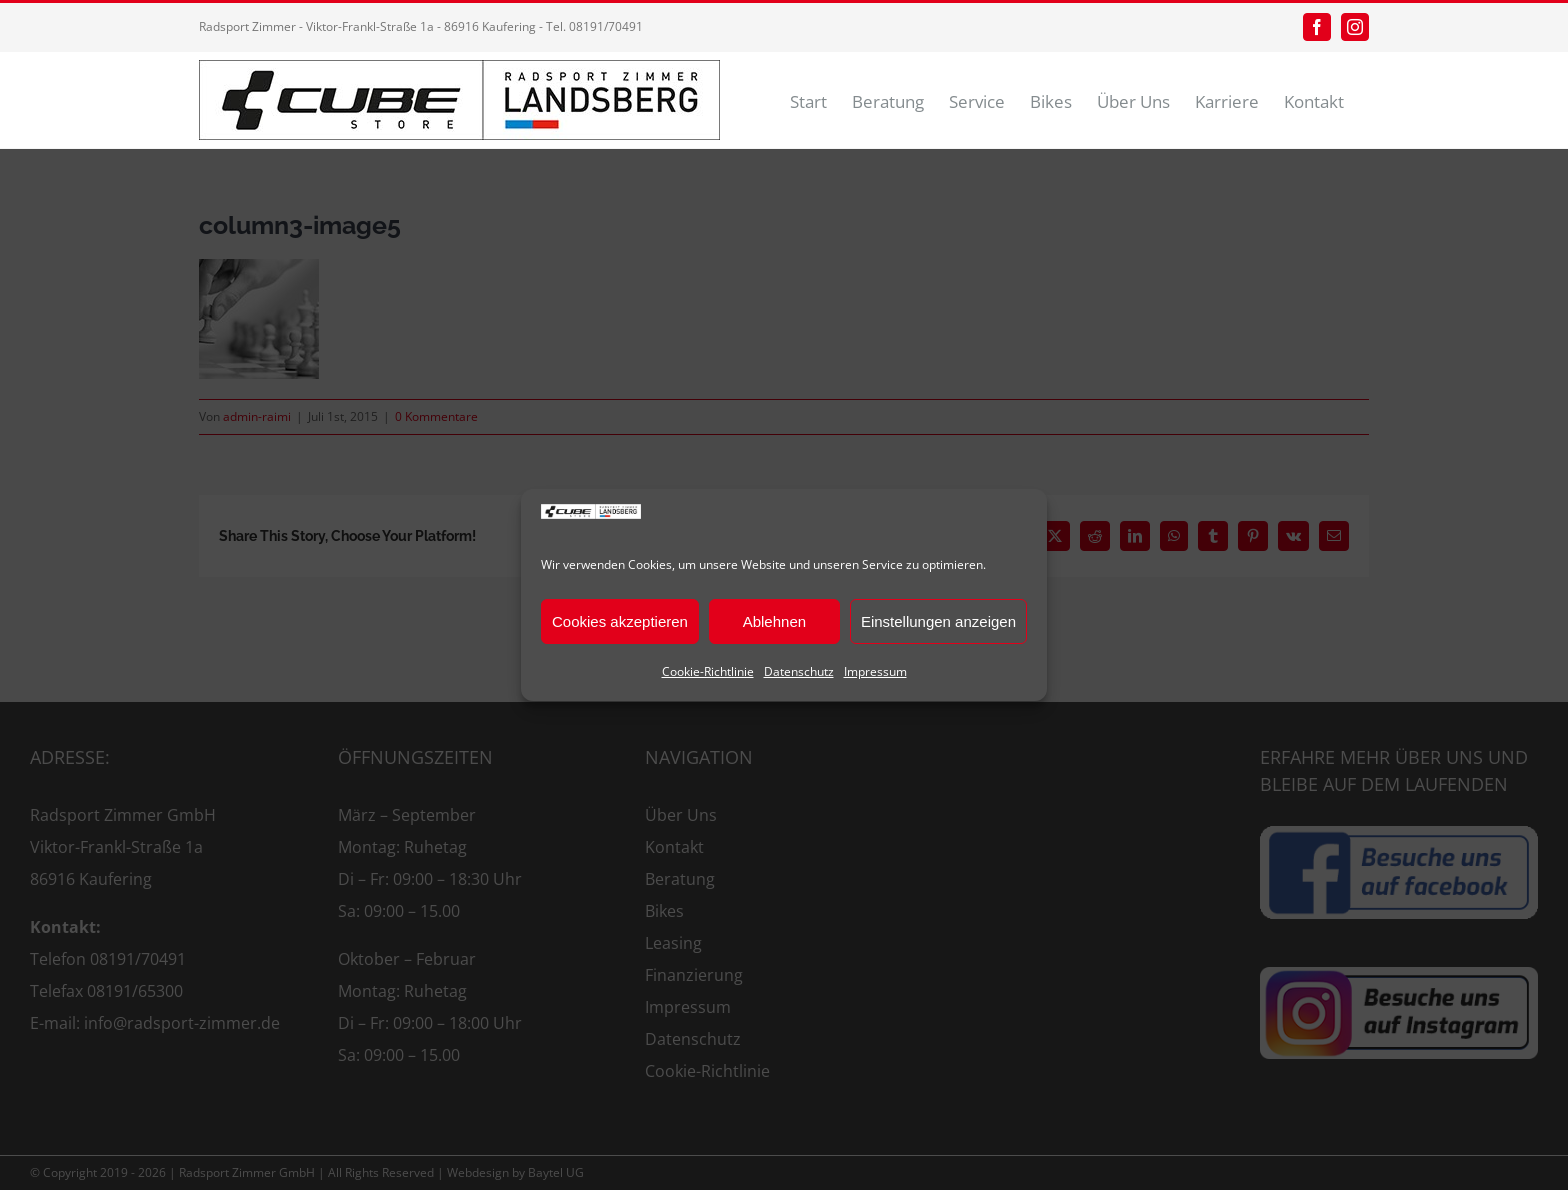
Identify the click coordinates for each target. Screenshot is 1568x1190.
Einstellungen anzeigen (938, 621)
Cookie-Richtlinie (708, 671)
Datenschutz (799, 671)
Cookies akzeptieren (620, 621)
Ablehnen (774, 621)
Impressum (875, 671)
